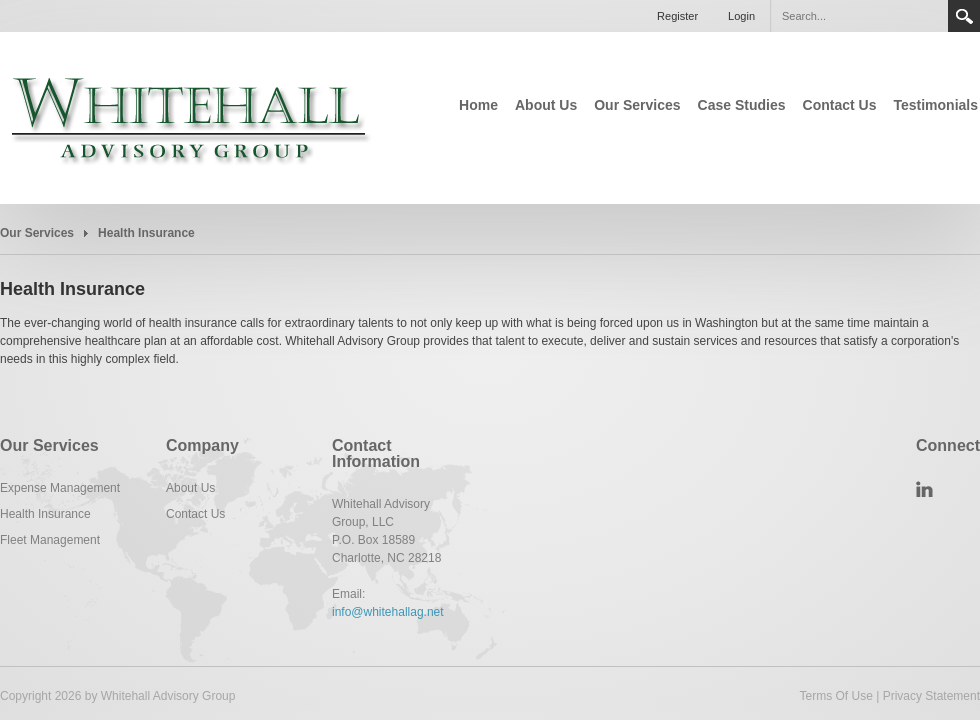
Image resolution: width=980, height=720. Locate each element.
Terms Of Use (835, 696)
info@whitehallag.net (388, 612)
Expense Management (60, 488)
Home (478, 105)
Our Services (637, 105)
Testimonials (935, 105)
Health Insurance (45, 514)
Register (677, 16)
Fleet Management (50, 540)
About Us (546, 105)
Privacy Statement (931, 696)
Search (964, 16)
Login (741, 16)
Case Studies (742, 105)
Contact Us (840, 105)
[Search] (859, 16)
